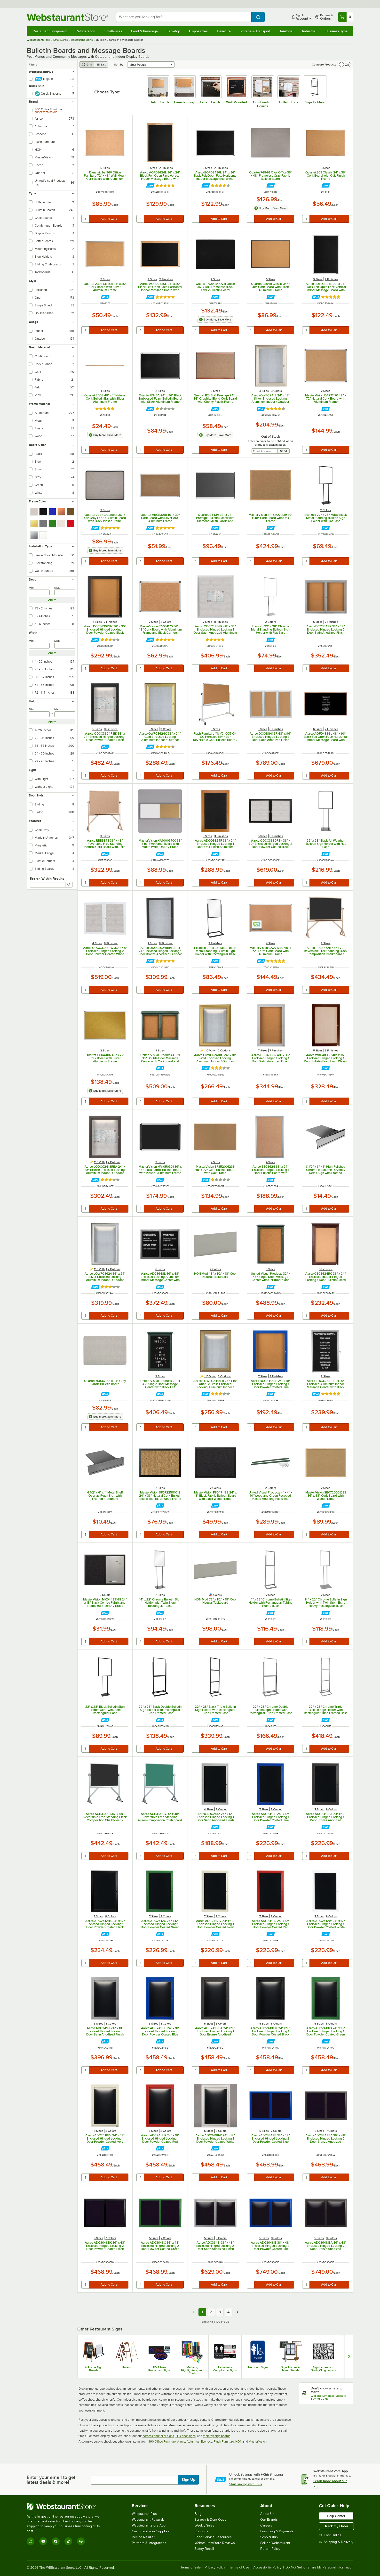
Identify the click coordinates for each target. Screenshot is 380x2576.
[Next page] (237, 2312)
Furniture (224, 31)
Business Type (336, 31)
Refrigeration (85, 31)
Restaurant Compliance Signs (225, 2369)
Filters (33, 64)
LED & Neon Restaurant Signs (159, 2369)
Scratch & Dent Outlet (211, 2519)
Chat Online (330, 2535)
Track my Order (336, 2526)
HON (238, 2441)
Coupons (201, 2531)
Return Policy (270, 2549)
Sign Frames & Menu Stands (290, 2369)
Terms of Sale (191, 2567)
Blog (198, 2514)
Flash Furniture (224, 2441)
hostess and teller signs (158, 2436)
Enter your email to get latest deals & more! (51, 2480)
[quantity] (85, 219)
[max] (64, 592)
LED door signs (185, 2436)
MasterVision (258, 2441)
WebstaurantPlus (144, 2514)
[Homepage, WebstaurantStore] (67, 17)
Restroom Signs (257, 2367)
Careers (266, 2525)
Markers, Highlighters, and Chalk (192, 2370)
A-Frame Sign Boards (94, 2369)
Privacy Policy (215, 2567)
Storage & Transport (255, 31)
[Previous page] (194, 2312)
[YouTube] (43, 2541)
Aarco (181, 2441)
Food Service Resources (213, 2537)
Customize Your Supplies (150, 2531)
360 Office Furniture (162, 2441)
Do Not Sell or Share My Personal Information (319, 2567)
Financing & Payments (276, 2531)
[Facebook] (56, 2541)
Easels (126, 2367)
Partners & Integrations (149, 2543)
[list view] (101, 64)
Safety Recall (204, 2549)
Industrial (309, 31)
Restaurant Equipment (50, 31)
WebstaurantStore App (149, 2525)
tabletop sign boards (216, 2436)
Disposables (198, 31)
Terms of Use (239, 2567)
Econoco (206, 2441)
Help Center (336, 2516)
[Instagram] (30, 2541)
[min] (39, 592)
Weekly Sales (204, 2525)
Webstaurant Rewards (148, 2519)
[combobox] (184, 17)
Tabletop (173, 31)
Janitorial (286, 31)
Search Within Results (47, 878)
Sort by (118, 64)
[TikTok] (68, 2541)
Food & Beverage (144, 31)
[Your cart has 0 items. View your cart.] (345, 17)
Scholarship (269, 2537)
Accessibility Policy (267, 2567)
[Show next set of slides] (349, 2357)
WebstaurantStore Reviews (215, 2543)
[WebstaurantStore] (66, 2506)
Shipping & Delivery (336, 2542)
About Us (267, 2514)
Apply (52, 599)
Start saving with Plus (245, 2484)
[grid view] (86, 64)
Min (31, 587)
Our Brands (269, 2519)
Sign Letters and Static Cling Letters (323, 2369)
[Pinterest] (81, 2541)
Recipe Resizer (143, 2537)
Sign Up (188, 2480)
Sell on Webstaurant (275, 2543)
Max (57, 587)
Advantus (193, 2441)
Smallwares (113, 31)
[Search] (68, 884)
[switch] (345, 64)
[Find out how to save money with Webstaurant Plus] (150, 185)
